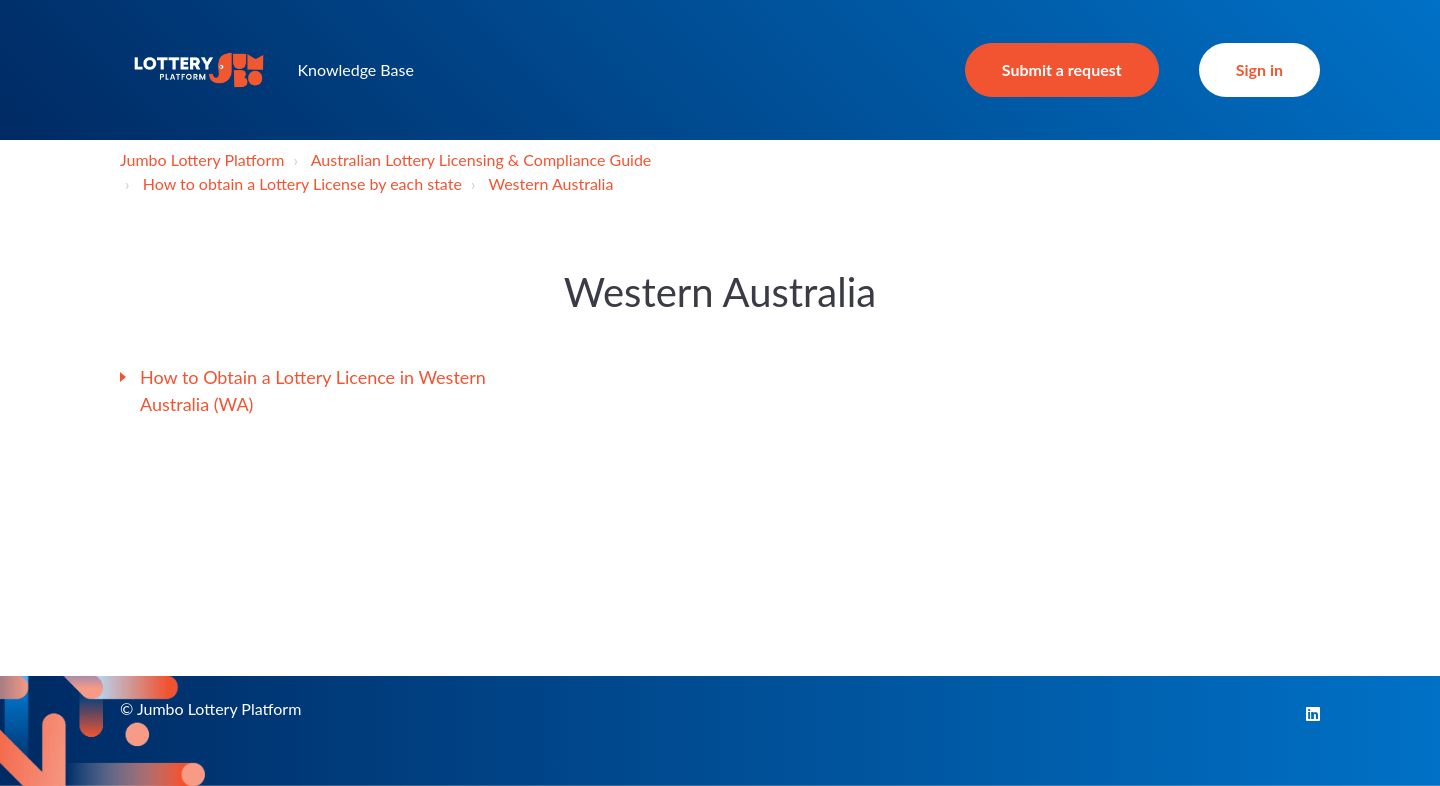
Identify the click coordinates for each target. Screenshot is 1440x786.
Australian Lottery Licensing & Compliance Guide (481, 159)
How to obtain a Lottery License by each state (302, 183)
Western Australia (550, 183)
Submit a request (1062, 69)
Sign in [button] (1259, 69)
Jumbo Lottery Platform (202, 159)
